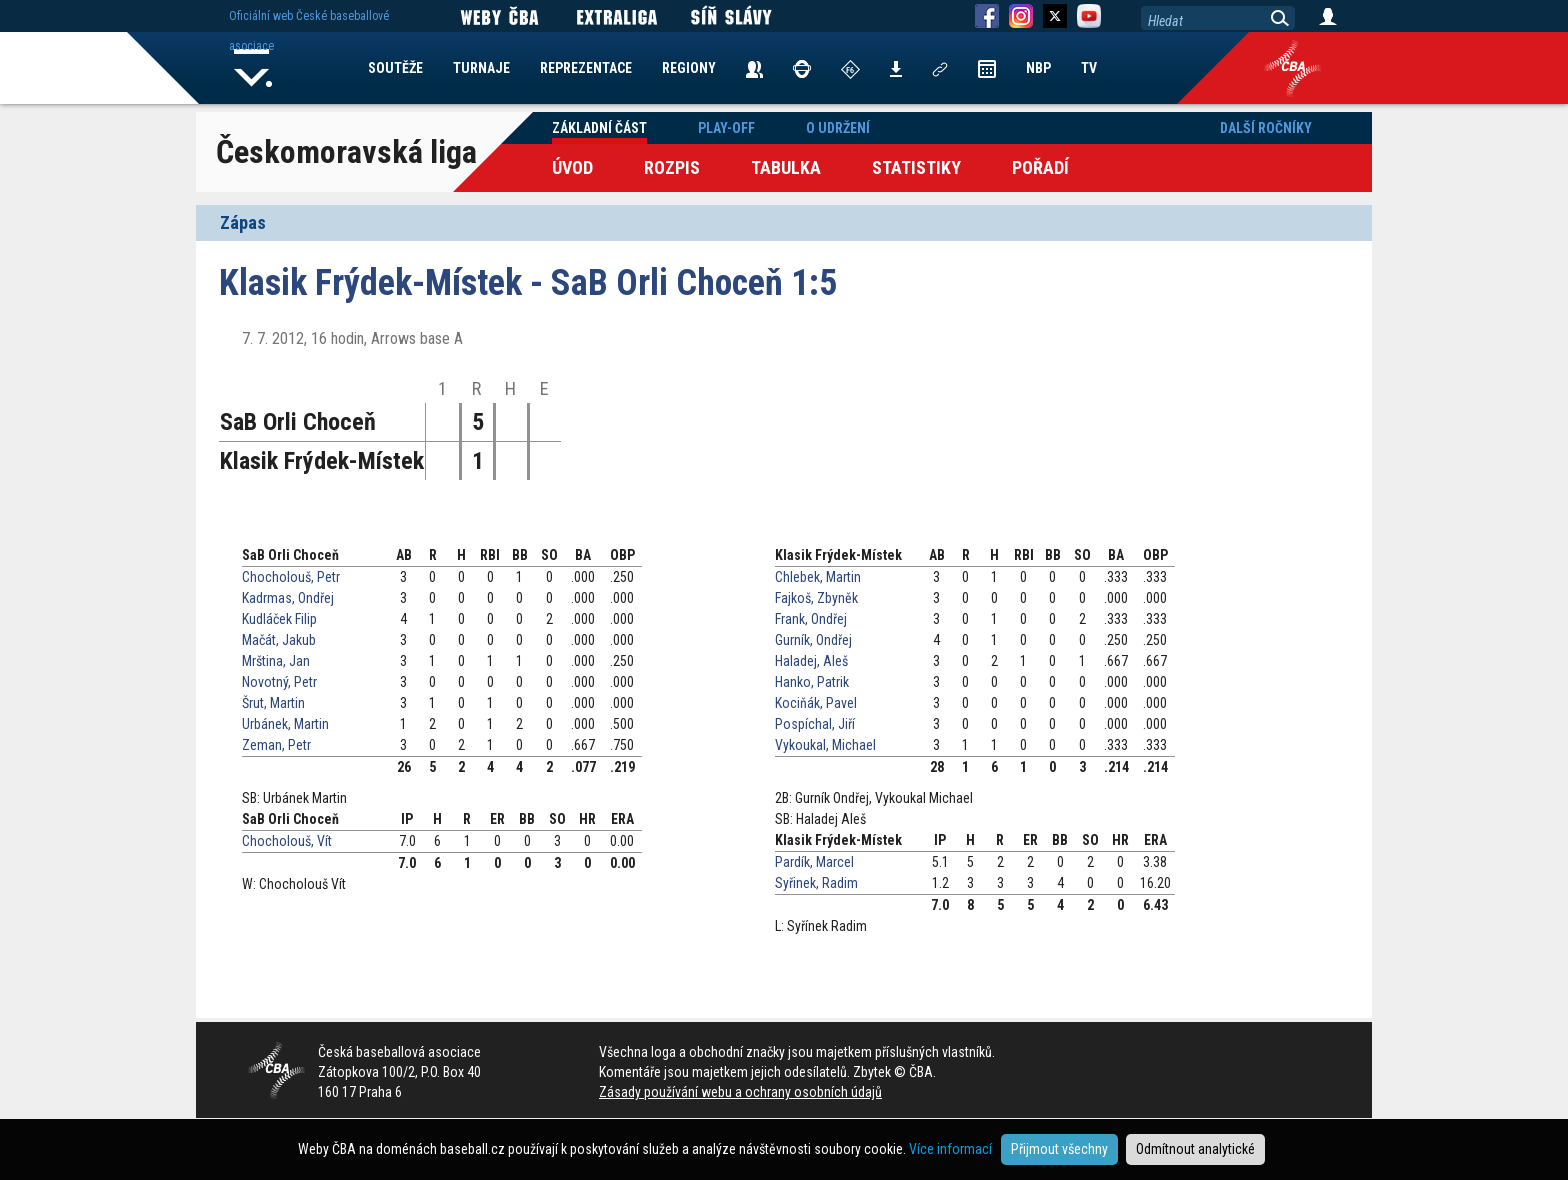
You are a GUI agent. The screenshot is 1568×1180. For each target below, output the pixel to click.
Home (253, 68)
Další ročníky (1266, 128)
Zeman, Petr (276, 745)
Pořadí (1040, 167)
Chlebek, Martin (818, 577)
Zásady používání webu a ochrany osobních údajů (740, 1092)
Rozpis (672, 167)
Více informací (950, 1149)
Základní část (599, 128)
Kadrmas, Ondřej (288, 598)
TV (1089, 68)
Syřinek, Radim (816, 883)
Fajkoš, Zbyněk (816, 598)
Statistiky (916, 167)
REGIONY (689, 68)
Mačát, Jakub (279, 640)
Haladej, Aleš (811, 661)
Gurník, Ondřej (813, 640)
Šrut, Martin (273, 703)
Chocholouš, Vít (287, 841)
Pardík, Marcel (814, 862)
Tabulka (786, 167)
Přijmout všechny (1059, 1149)
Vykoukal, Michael (825, 745)
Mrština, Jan (276, 661)
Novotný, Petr (279, 682)
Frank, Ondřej (811, 619)
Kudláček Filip (279, 619)
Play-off (726, 128)
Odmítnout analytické (1195, 1149)
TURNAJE (481, 68)
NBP (1038, 68)
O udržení (838, 128)
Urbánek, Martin (285, 724)
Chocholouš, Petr (291, 577)
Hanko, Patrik (812, 682)
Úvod (572, 167)
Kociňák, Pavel (816, 703)
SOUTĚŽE (395, 68)
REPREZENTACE (586, 68)
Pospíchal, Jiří (815, 724)
